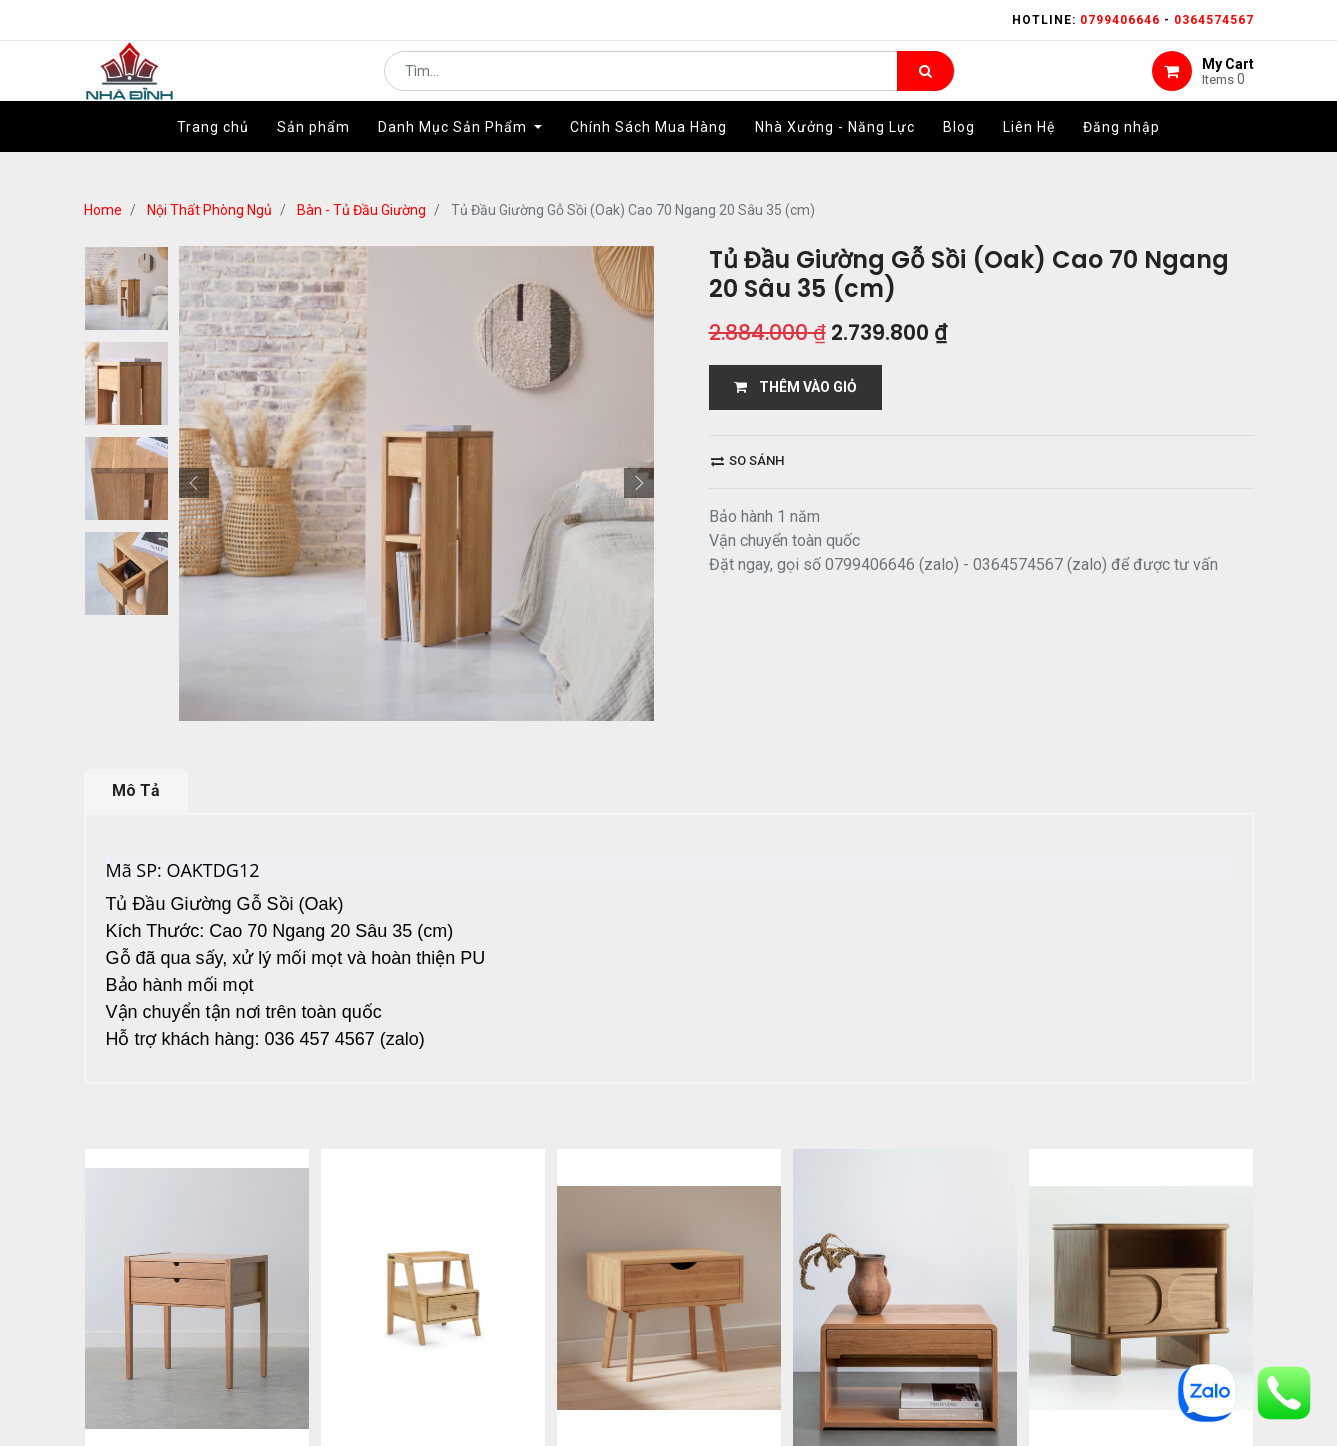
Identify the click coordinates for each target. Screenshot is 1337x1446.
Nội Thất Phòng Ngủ (209, 210)
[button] (194, 483)
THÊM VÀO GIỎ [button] (795, 387)
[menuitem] (213, 157)
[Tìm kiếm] (925, 86)
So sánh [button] (747, 460)
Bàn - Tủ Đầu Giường (361, 210)
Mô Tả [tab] (136, 790)
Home (103, 210)
